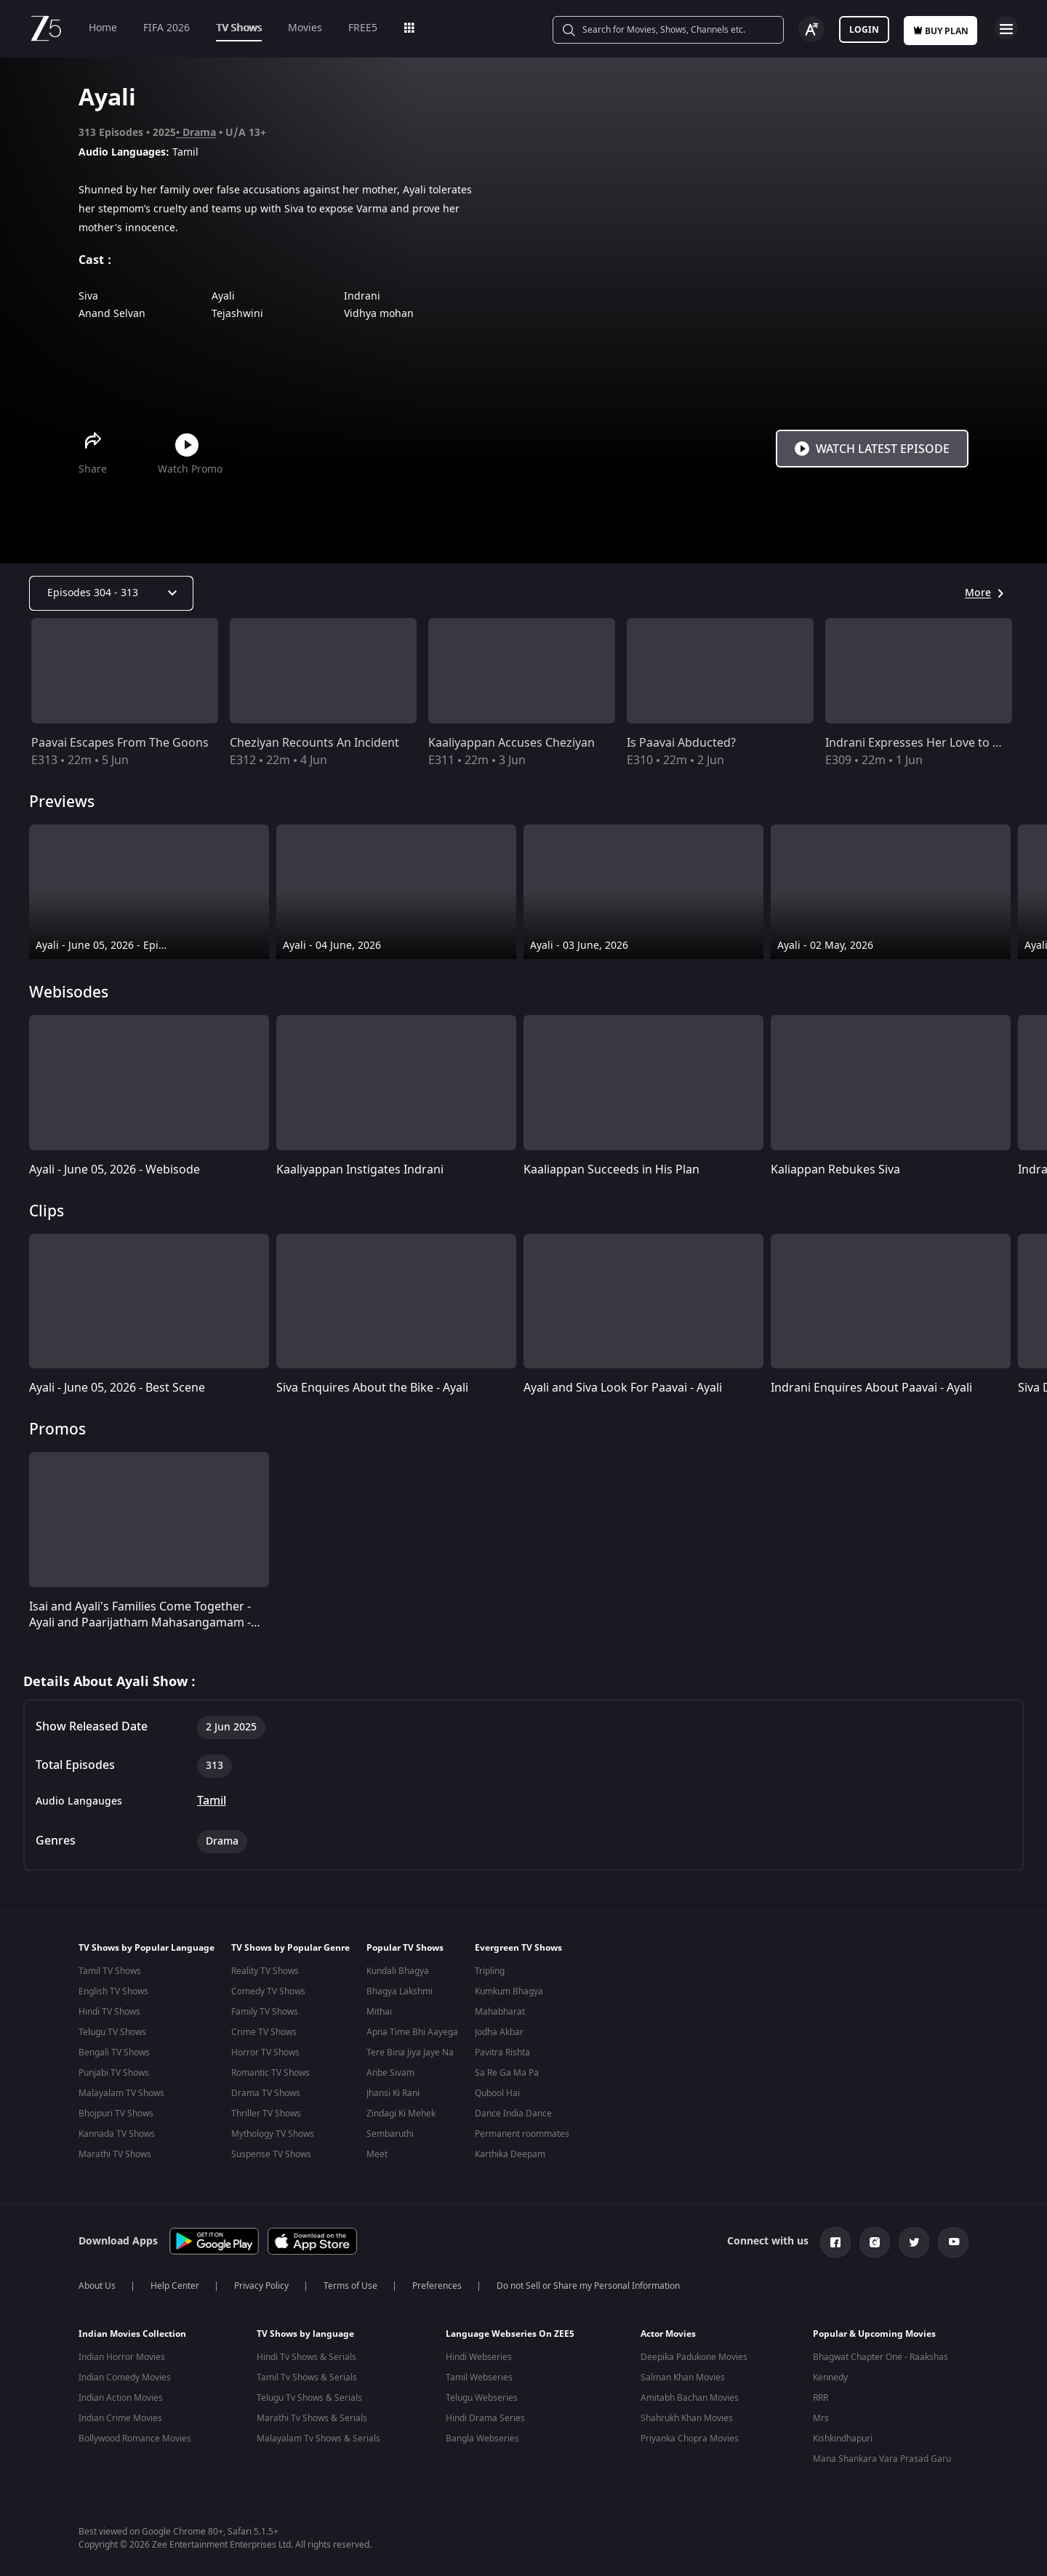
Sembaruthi (390, 2133)
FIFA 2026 (166, 28)
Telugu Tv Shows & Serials (309, 2395)
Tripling (490, 1971)
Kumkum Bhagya (509, 1991)
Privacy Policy (261, 2283)
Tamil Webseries (479, 2374)
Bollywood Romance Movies (135, 2435)
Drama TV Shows (265, 2093)
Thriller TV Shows (266, 2113)
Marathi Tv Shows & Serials (312, 2415)
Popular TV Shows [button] (405, 1947)
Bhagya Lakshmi (399, 1991)
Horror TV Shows (265, 2052)
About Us (97, 2283)
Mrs (821, 2415)
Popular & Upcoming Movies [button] (874, 2331)
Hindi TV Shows (109, 2011)
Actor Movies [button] (668, 2331)
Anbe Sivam (390, 2072)
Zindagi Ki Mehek (401, 2113)
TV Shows (239, 28)
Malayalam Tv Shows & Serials (318, 2435)
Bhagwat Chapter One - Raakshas (880, 2354)
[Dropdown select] (111, 593)
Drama (199, 133)
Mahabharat (500, 2011)
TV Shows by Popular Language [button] (146, 1947)
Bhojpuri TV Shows (116, 2113)
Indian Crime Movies (120, 2415)
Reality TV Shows (265, 1971)
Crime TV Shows (264, 2032)
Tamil (211, 1801)
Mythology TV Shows (272, 2133)
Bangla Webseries (482, 2435)
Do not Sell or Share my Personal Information (588, 2283)
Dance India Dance (513, 2113)
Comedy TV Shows (268, 1991)
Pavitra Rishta (502, 2052)
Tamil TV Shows (110, 1971)
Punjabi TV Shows (114, 2072)
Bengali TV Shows (114, 2052)
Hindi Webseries (479, 2354)
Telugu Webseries (482, 2395)
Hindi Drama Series (485, 2415)
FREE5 (362, 28)
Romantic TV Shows (270, 2072)
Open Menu (1006, 27)
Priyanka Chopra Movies (690, 2435)
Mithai (379, 2011)
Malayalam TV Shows (121, 2093)
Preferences (437, 2283)
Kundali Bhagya (397, 1971)
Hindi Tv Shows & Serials (306, 2354)
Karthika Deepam (510, 2154)
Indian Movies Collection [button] (132, 2331)
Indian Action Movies (121, 2395)
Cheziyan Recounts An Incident (314, 743)
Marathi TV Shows (115, 2154)
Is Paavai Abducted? (681, 743)
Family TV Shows (264, 2011)
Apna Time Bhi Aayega (412, 2032)
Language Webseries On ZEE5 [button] (510, 2331)
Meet (377, 2154)
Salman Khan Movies (683, 2374)
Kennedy (830, 2374)
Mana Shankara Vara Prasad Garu (882, 2456)
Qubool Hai (497, 2093)
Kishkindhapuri (842, 2435)
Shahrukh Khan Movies (687, 2415)
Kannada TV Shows (117, 2133)
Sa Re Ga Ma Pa (507, 2072)
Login (864, 29)
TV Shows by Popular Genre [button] (290, 1947)
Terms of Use (350, 2283)
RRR (820, 2395)
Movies (305, 28)
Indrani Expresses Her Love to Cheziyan (933, 743)
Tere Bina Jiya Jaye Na (410, 2052)
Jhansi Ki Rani (393, 2093)
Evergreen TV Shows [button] (518, 1947)
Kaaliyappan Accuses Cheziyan (511, 743)
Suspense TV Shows (271, 2154)
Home (103, 28)
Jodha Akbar (499, 2032)
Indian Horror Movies (122, 2354)
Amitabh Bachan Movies (690, 2395)
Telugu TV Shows (112, 2032)
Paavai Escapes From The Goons (120, 743)
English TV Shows (113, 1991)
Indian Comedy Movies (125, 2374)
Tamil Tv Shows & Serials (307, 2374)
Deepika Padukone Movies (694, 2354)
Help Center (175, 2283)
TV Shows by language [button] (305, 2331)
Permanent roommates (522, 2133)
